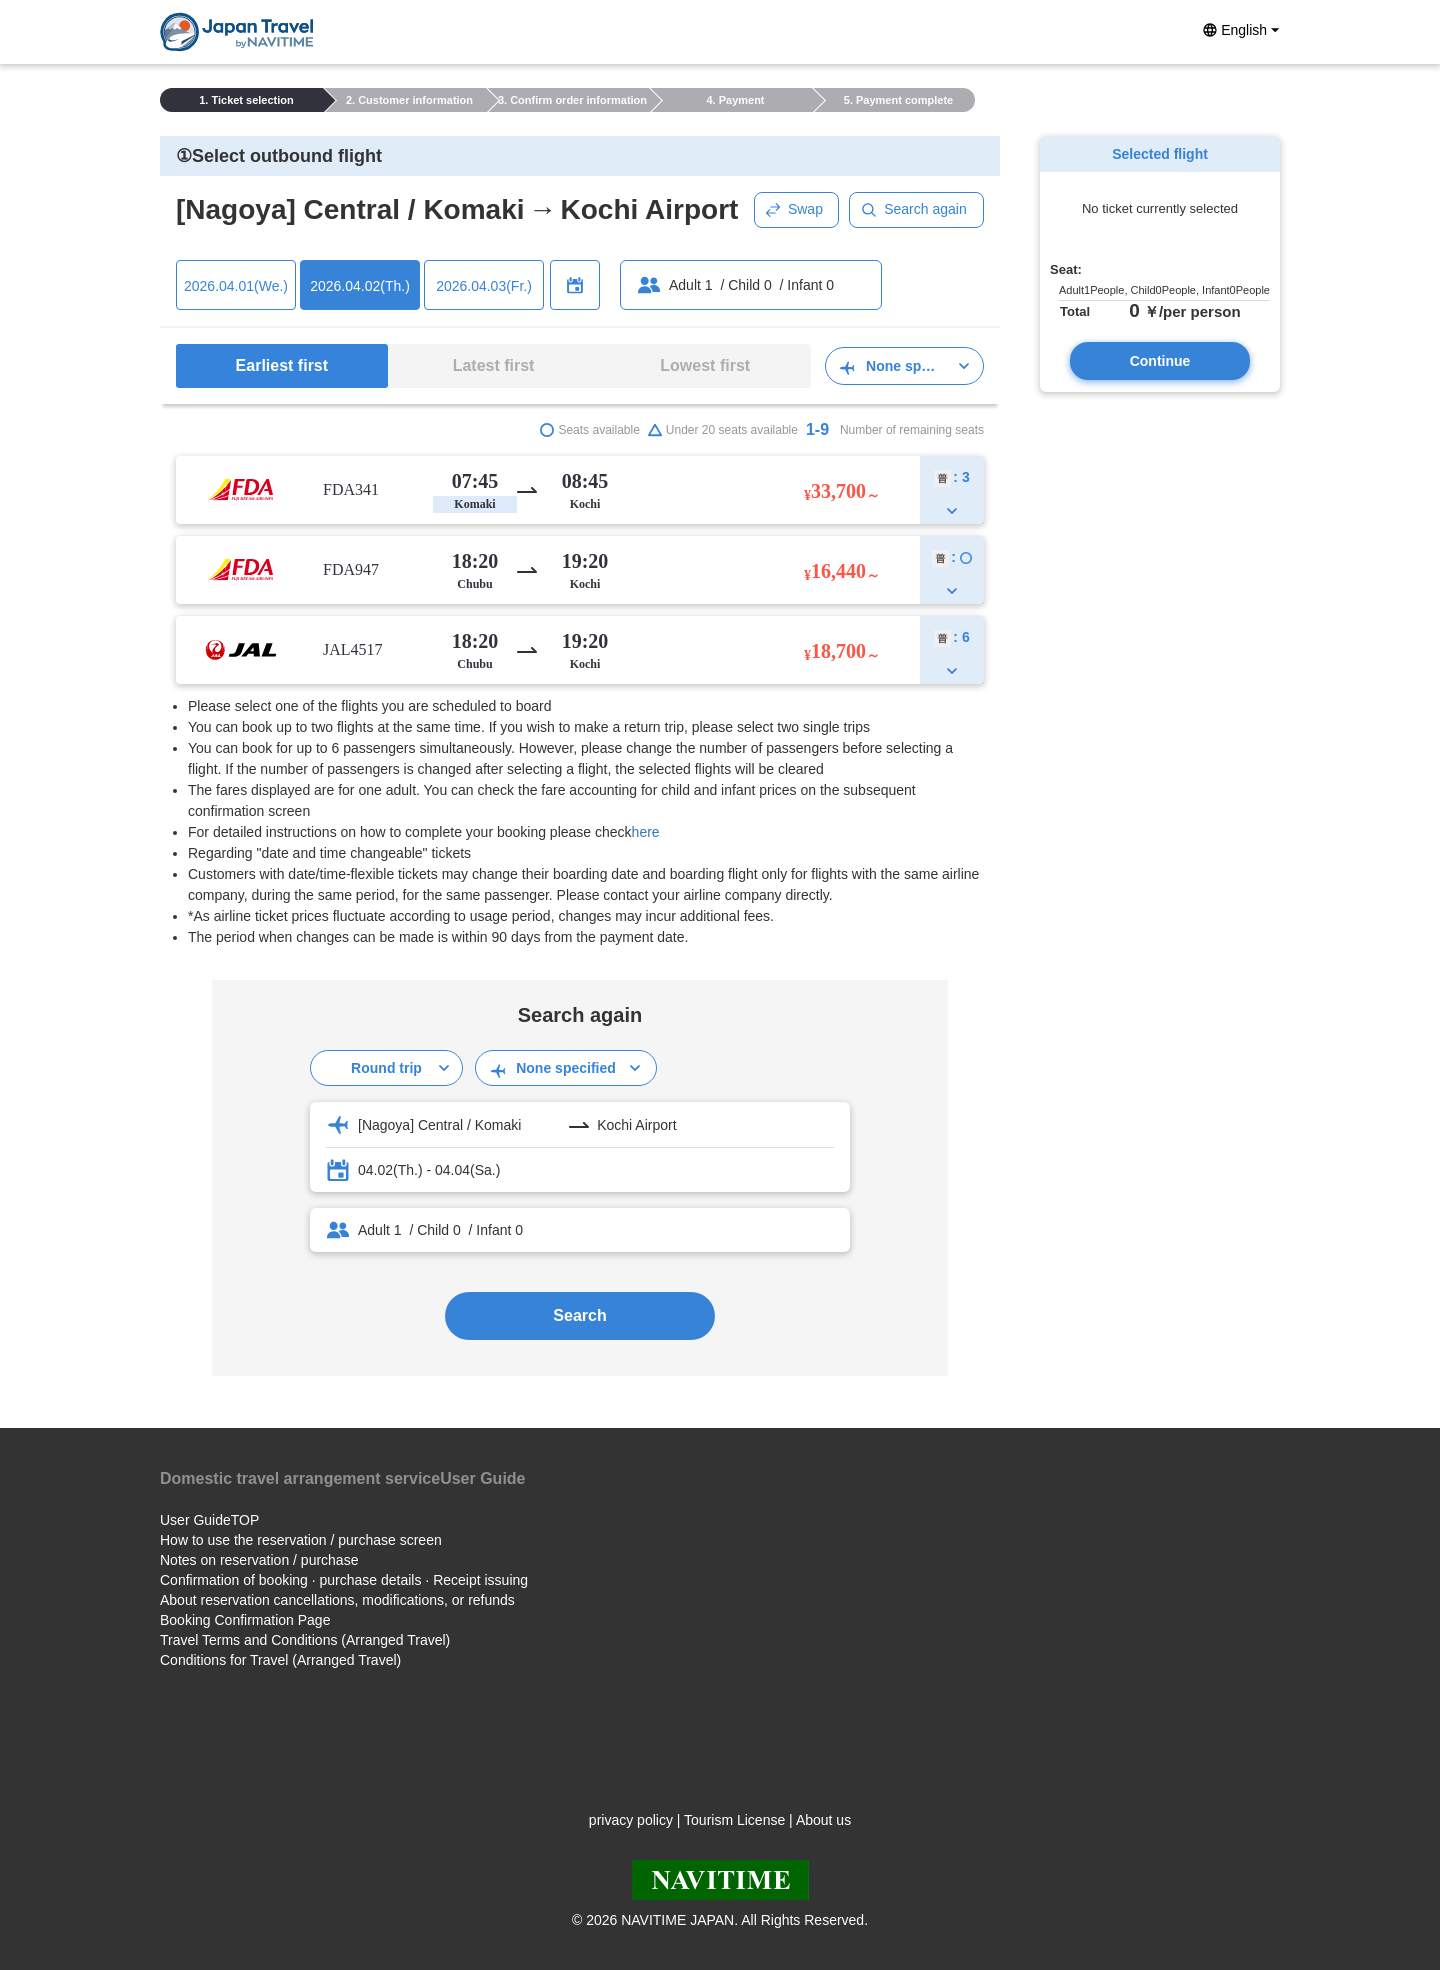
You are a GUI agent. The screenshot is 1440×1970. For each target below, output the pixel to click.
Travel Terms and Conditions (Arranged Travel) (305, 1640)
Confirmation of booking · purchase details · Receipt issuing (344, 1580)
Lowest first (705, 365)
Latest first (494, 365)
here (646, 832)
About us (823, 1820)
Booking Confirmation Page (245, 1620)
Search (579, 1315)
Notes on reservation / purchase (259, 1560)
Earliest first (282, 365)
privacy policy (631, 1820)
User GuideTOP (209, 1520)
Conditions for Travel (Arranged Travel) (280, 1660)
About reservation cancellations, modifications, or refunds (337, 1600)
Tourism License (734, 1820)
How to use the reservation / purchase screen (301, 1540)
